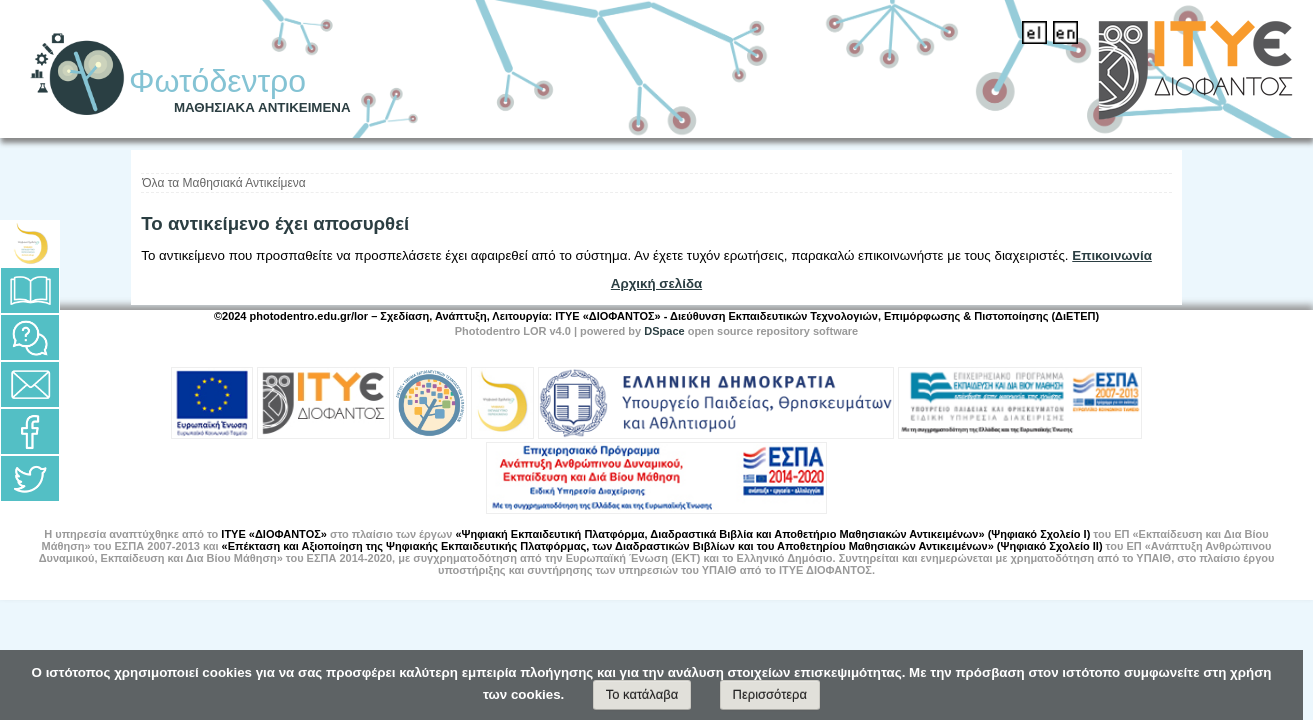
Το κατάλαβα (642, 694)
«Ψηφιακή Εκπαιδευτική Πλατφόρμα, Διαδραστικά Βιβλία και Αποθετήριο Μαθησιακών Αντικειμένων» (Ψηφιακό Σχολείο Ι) (772, 534)
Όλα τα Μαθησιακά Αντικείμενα (223, 183)
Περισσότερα (770, 694)
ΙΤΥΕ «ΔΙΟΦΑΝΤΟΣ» (274, 534)
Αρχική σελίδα (656, 283)
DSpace (664, 331)
